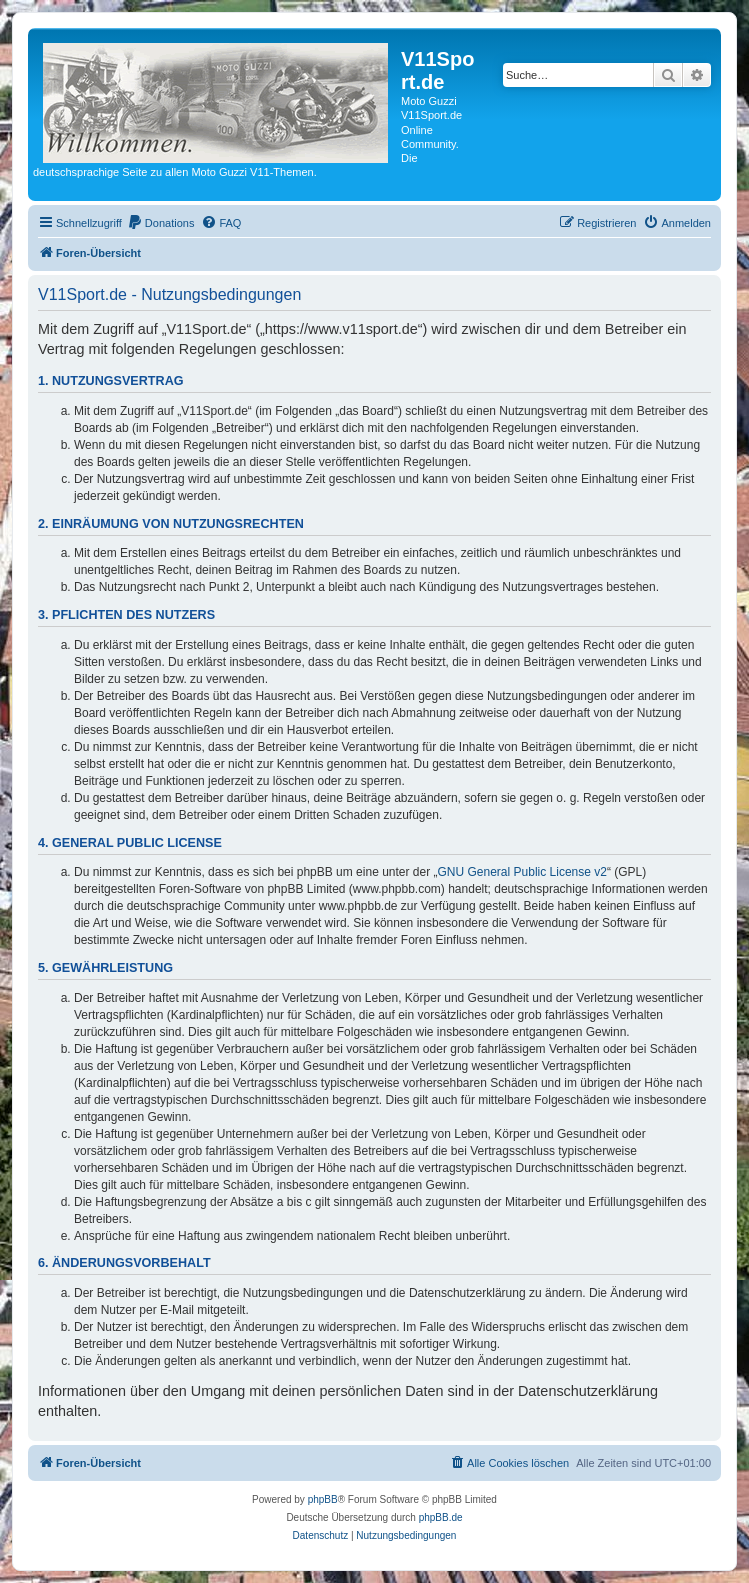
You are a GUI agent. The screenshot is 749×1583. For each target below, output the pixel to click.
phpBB (323, 1499)
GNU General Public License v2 (522, 872)
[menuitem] (161, 223)
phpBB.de (441, 1517)
